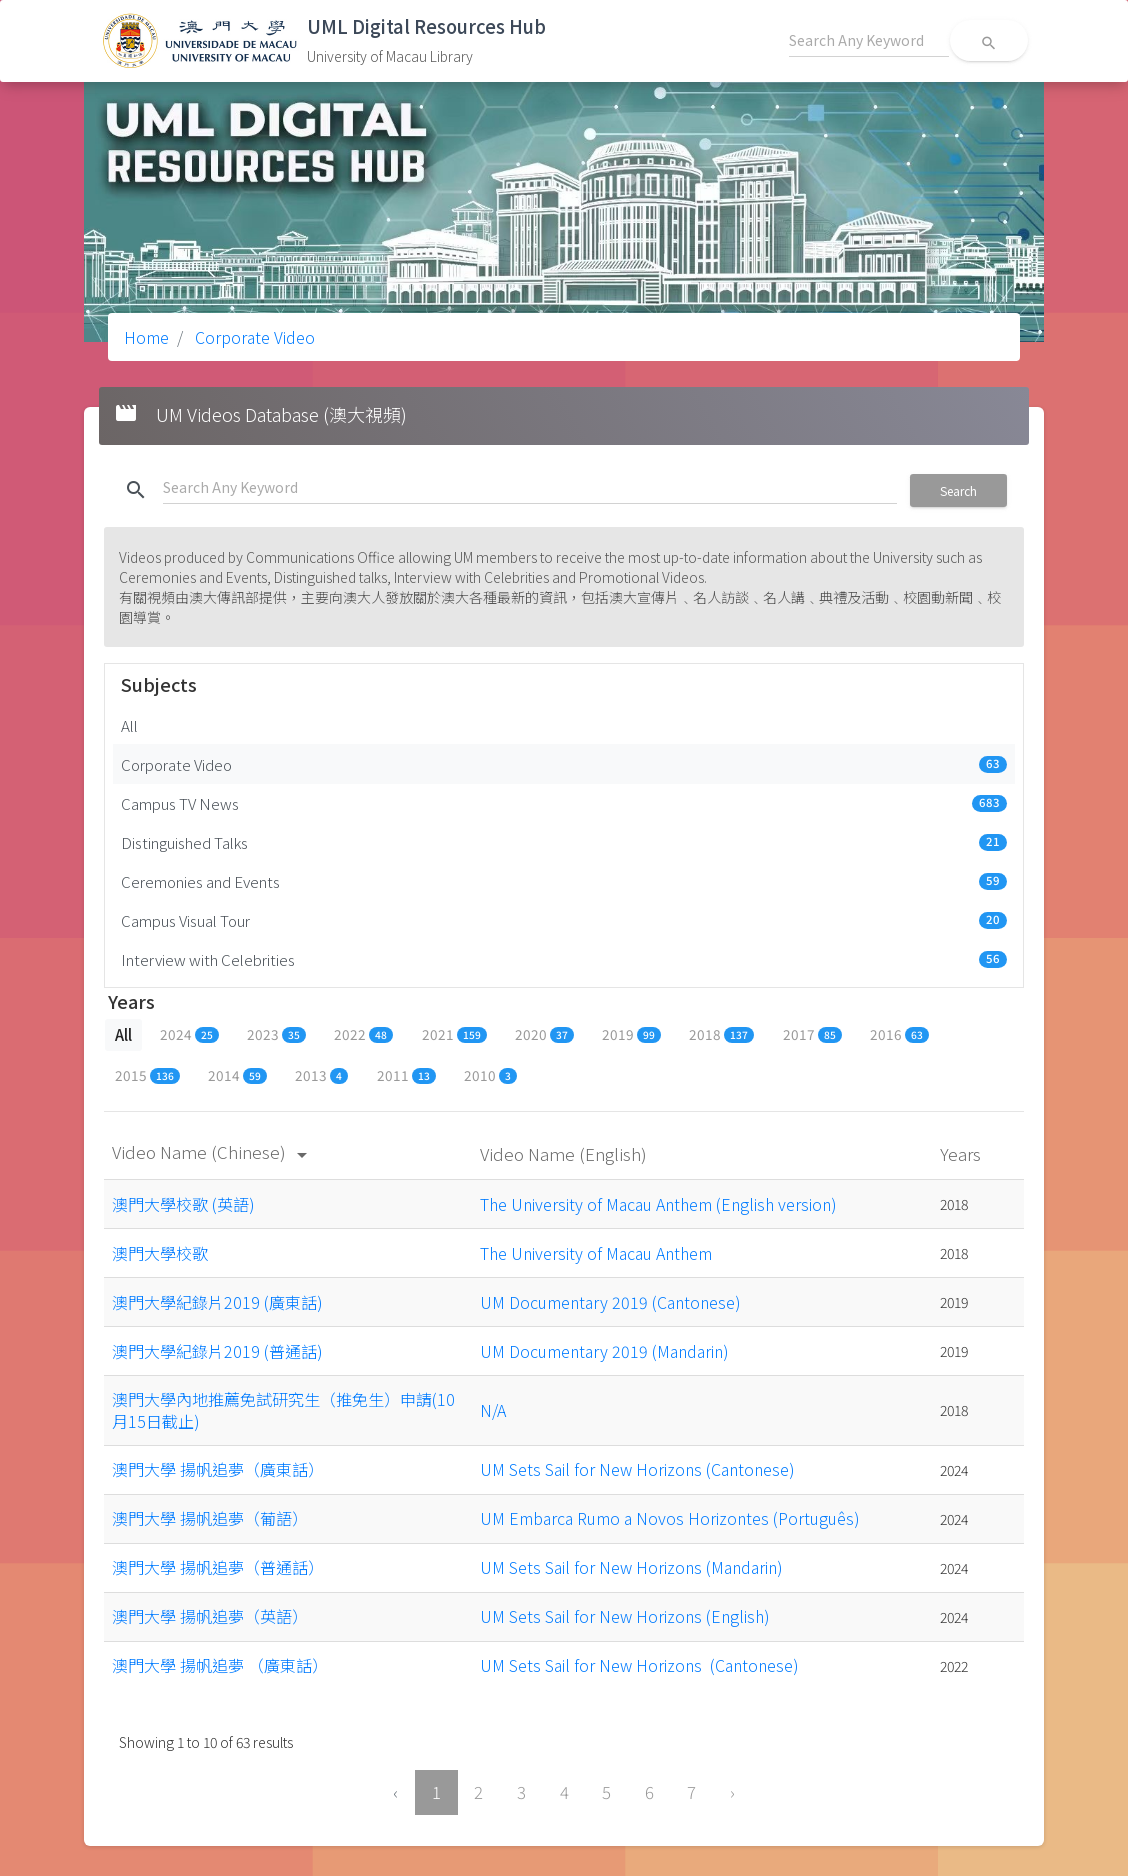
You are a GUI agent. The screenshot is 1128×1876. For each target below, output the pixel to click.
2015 (147, 1075)
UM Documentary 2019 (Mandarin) (604, 1351)
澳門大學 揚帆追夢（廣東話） (218, 1469)
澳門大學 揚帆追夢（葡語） (210, 1518)
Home (146, 337)
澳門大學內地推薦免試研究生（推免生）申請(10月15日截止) (283, 1410)
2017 (812, 1034)
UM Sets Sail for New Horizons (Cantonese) (637, 1469)
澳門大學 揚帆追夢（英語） (210, 1616)
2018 (721, 1034)
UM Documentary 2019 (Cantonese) (610, 1302)
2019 (631, 1034)
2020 (544, 1034)
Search (958, 490)
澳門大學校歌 (160, 1253)
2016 (899, 1034)
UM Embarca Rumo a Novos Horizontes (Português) (670, 1518)
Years (962, 1153)
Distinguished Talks (564, 842)
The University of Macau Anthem (596, 1253)
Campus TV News (564, 803)
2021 (454, 1034)
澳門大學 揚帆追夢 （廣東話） (220, 1665)
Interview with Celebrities (564, 959)
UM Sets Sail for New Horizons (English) (625, 1616)
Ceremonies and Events (564, 881)
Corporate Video (253, 337)
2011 (406, 1075)
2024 (189, 1034)
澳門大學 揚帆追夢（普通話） (218, 1567)
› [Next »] (732, 1792)
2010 (490, 1075)
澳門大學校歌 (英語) (183, 1204)
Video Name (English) (565, 1153)
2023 (276, 1034)
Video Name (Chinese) (213, 1151)
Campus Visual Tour (564, 920)
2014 (237, 1075)
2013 (321, 1075)
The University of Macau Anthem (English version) (658, 1204)
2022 (363, 1034)
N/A (493, 1410)
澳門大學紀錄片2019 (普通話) (217, 1351)
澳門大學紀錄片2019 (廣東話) (217, 1302)
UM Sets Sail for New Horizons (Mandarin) (631, 1567)
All (129, 725)
